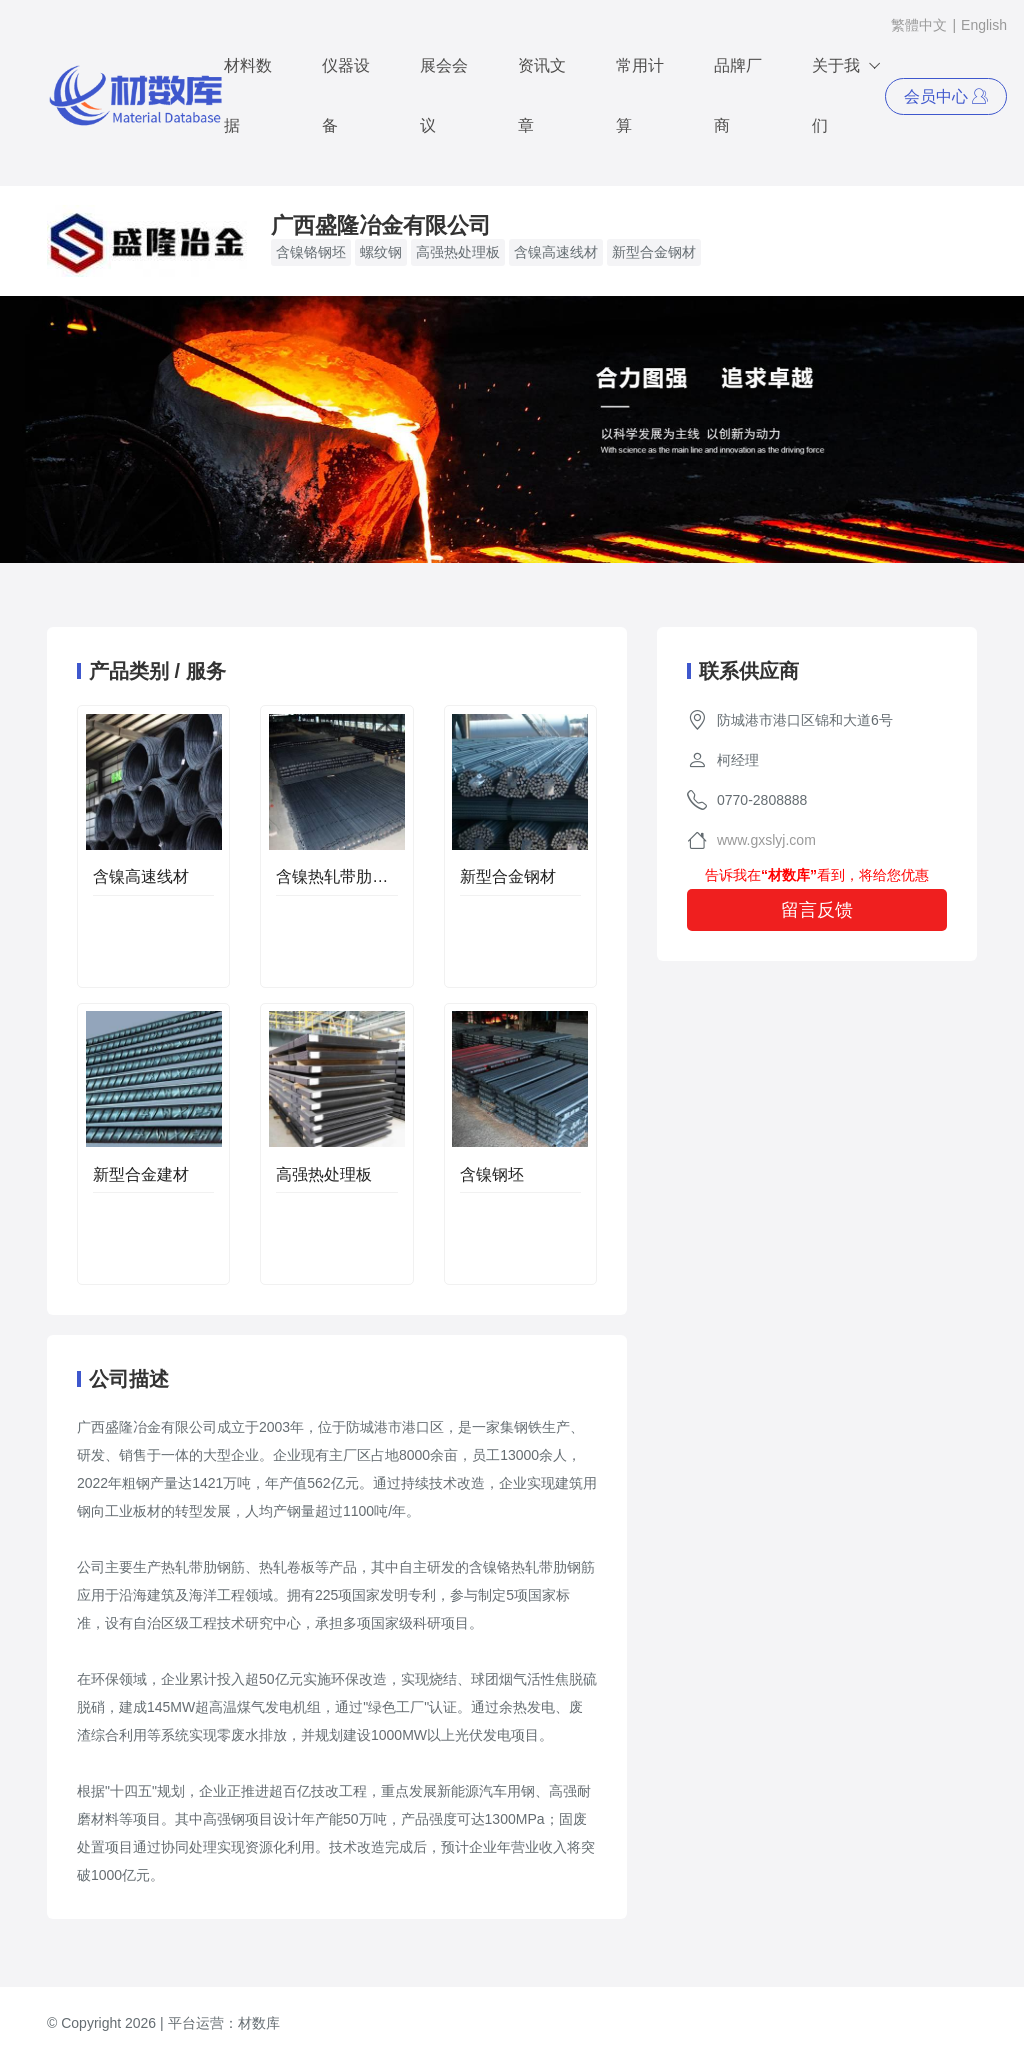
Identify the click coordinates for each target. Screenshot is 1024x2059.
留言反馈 (817, 910)
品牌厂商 (738, 95)
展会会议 (444, 95)
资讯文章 (542, 95)
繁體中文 (919, 25)
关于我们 (847, 85)
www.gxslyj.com (766, 840)
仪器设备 (346, 95)
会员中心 (946, 96)
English (984, 25)
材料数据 (248, 95)
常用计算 (640, 95)
